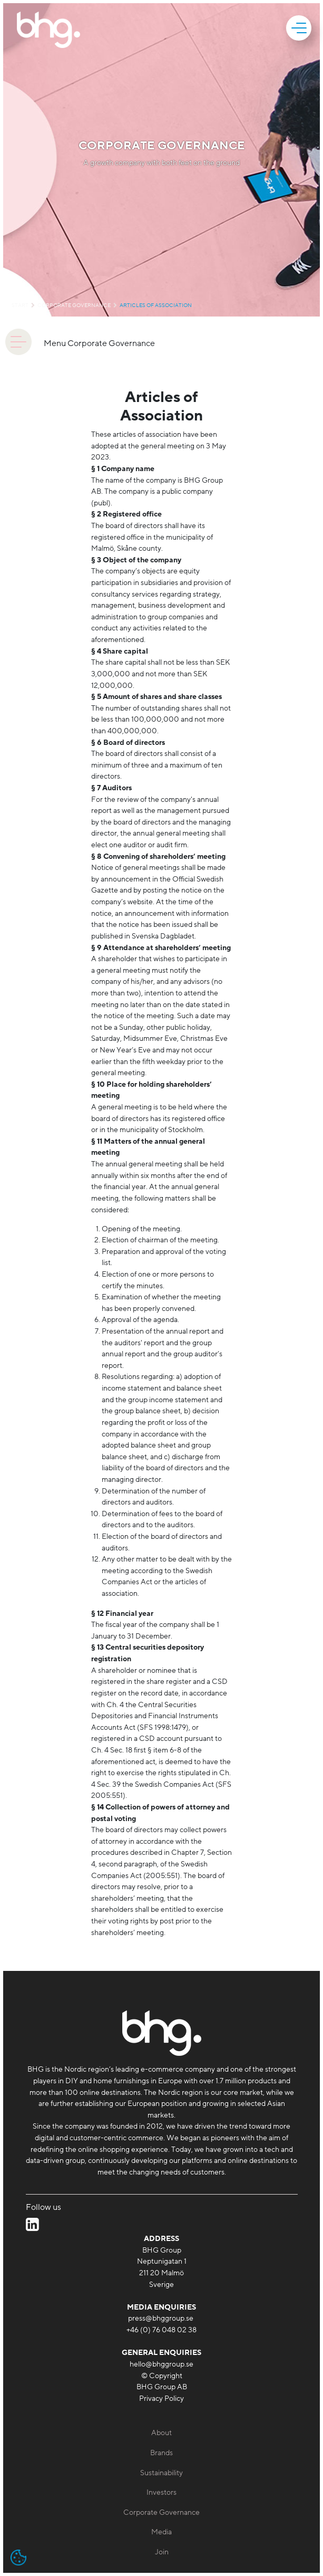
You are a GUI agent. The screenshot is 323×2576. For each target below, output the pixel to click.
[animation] (18, 342)
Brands (161, 2453)
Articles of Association (156, 305)
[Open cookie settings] (18, 2557)
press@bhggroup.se (160, 2318)
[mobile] (300, 28)
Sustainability (161, 2473)
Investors (161, 2492)
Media (161, 2532)
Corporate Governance (74, 305)
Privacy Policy (161, 2398)
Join (162, 2552)
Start (20, 305)
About (161, 2433)
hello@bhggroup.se (161, 2364)
